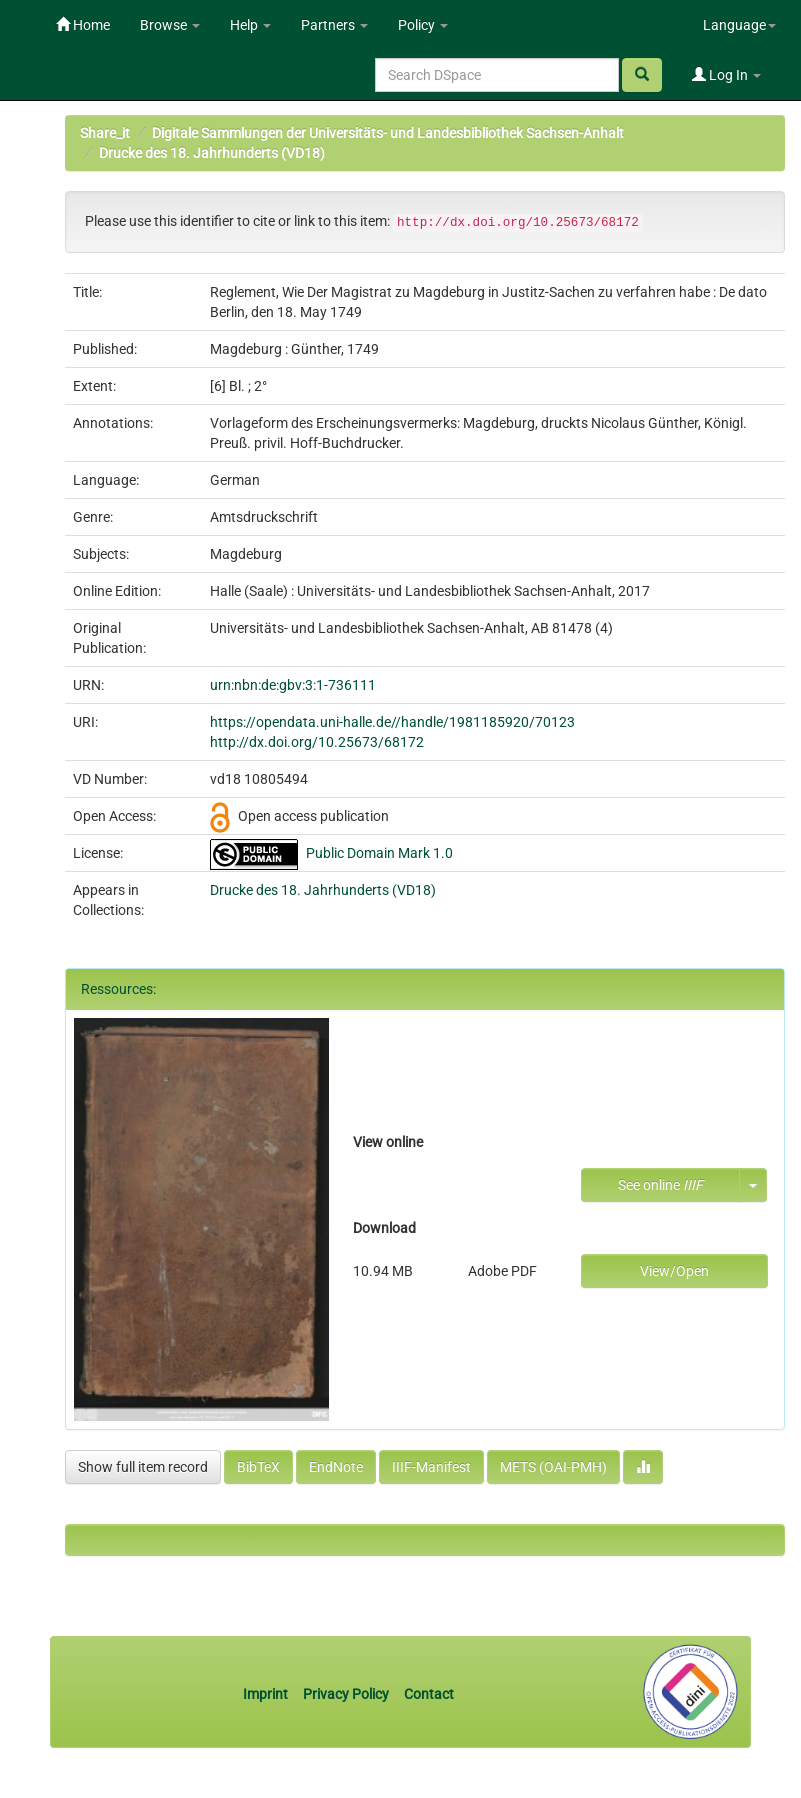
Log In (726, 75)
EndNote (336, 1467)
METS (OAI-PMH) (553, 1467)
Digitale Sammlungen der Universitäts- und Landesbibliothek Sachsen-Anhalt (388, 133)
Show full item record (143, 1467)
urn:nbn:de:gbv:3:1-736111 (293, 685)
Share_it (105, 133)
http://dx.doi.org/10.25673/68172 (317, 742)
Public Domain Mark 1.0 (379, 853)
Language (739, 25)
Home (83, 25)
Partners (334, 25)
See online (660, 1185)
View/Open (674, 1271)
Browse (170, 25)
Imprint (267, 1694)
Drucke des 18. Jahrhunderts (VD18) (212, 153)
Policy (423, 25)
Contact (429, 1694)
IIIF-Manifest (431, 1467)
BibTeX (258, 1467)
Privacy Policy (346, 1694)
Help (250, 25)
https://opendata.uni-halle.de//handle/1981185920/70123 (392, 722)
